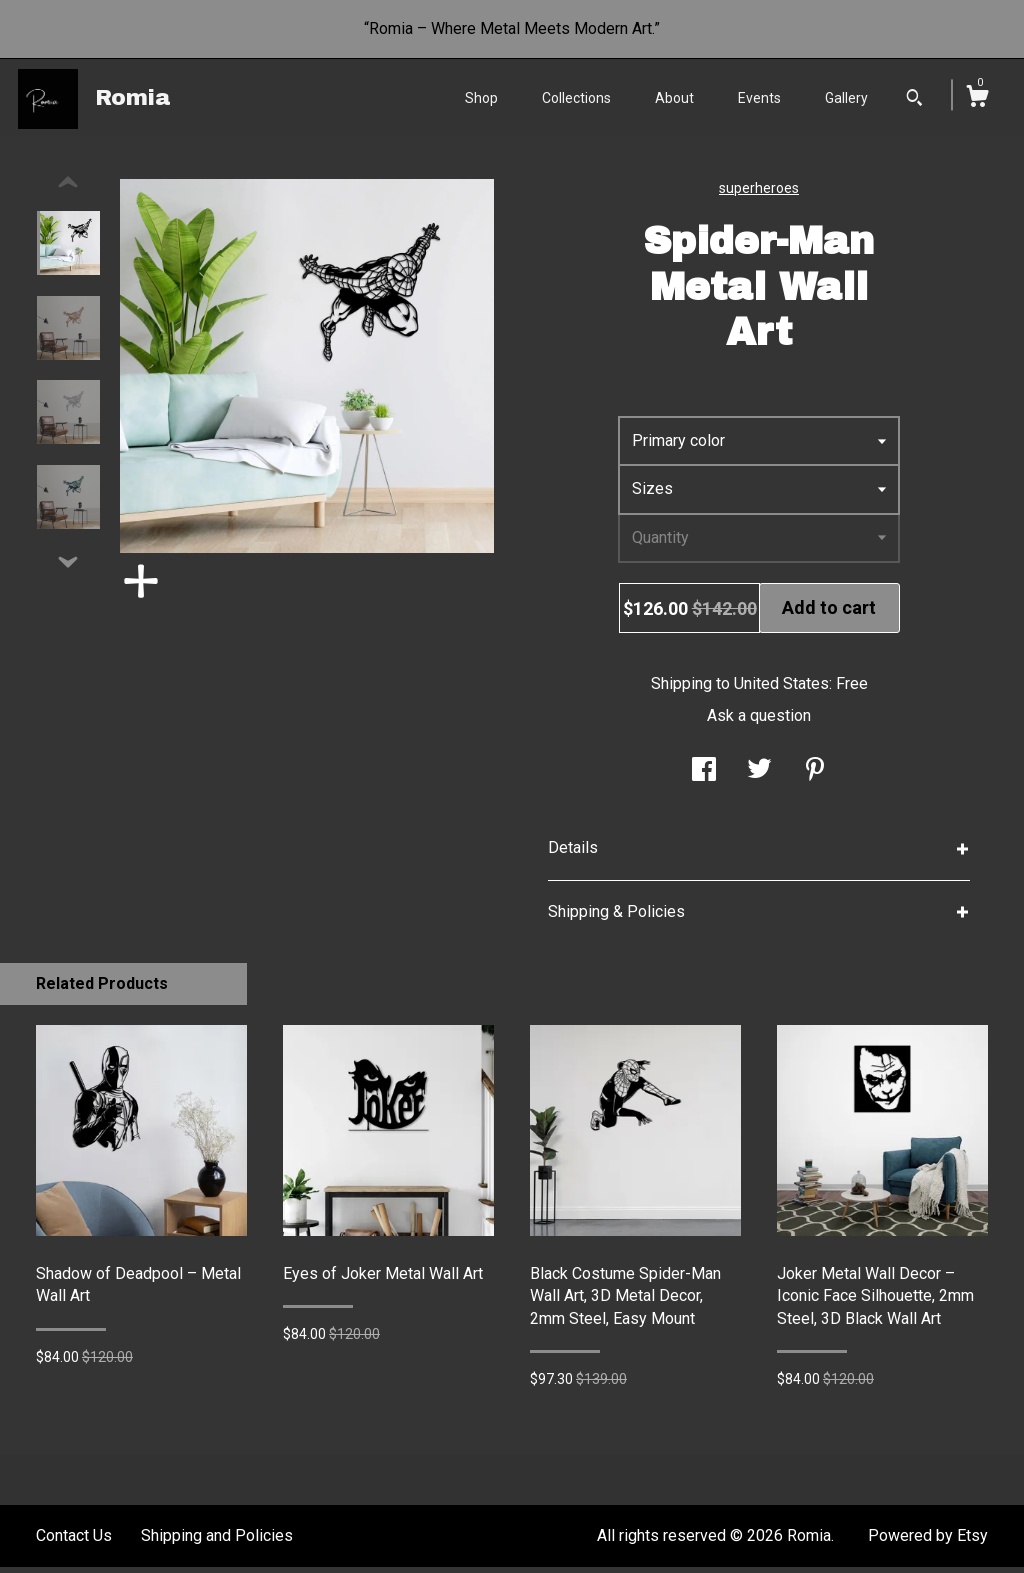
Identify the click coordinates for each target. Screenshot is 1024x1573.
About (674, 98)
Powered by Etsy (928, 1541)
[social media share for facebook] (704, 777)
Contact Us (74, 1541)
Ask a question (759, 721)
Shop (481, 98)
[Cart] (977, 99)
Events (759, 98)
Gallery (846, 98)
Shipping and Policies (217, 1541)
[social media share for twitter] (759, 777)
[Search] (914, 100)
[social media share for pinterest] (815, 777)
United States (781, 689)
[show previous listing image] (68, 189)
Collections (576, 98)
